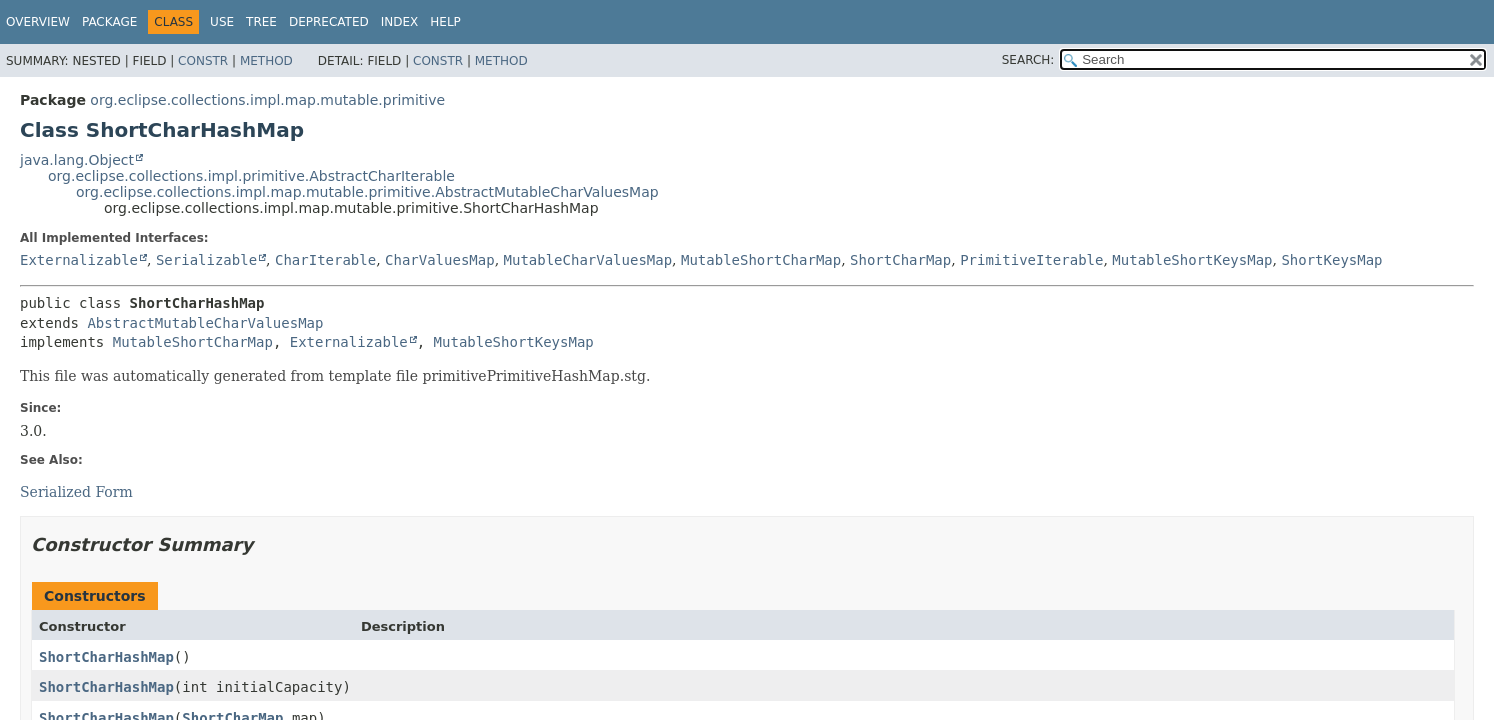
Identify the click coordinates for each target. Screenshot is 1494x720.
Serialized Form (76, 492)
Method (266, 61)
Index (400, 22)
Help (445, 22)
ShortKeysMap (1331, 260)
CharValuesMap (440, 260)
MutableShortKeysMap (1192, 260)
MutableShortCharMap (761, 260)
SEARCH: (1028, 60)
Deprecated (329, 22)
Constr (203, 61)
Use (222, 22)
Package (109, 22)
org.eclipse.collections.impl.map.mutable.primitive (267, 100)
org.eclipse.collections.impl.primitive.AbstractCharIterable (251, 176)
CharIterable (325, 260)
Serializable (206, 260)
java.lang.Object (77, 160)
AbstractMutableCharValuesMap (205, 323)
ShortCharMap (900, 260)
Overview (38, 22)
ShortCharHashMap (106, 657)
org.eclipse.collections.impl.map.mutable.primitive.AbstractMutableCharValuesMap (367, 192)
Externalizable (79, 260)
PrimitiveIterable (1031, 260)
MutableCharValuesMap (588, 260)
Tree (261, 22)
